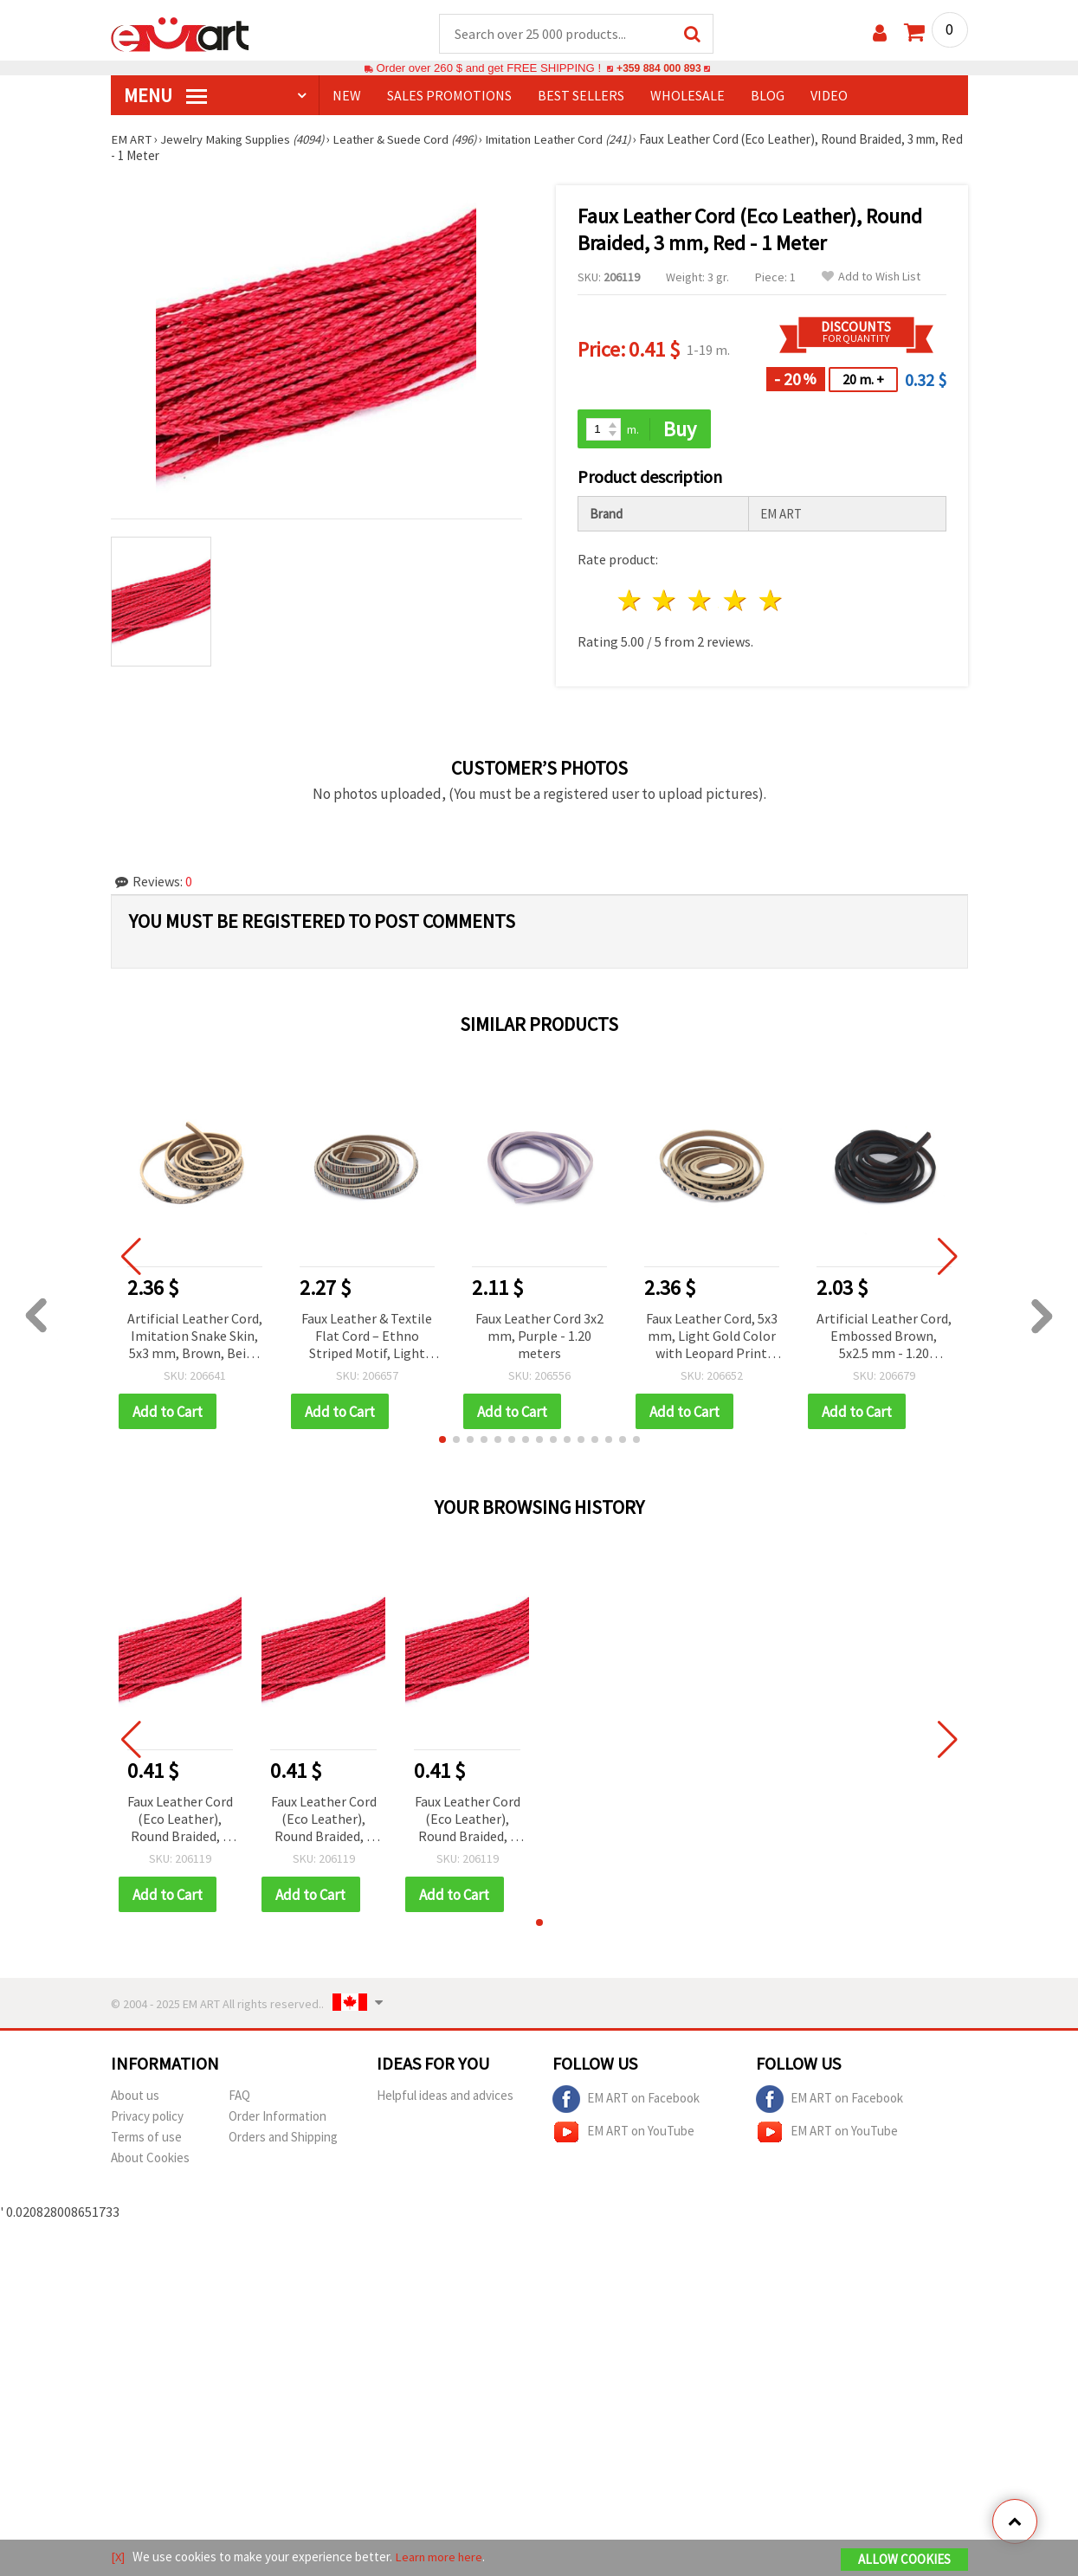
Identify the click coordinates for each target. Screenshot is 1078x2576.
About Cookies (150, 2160)
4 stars (736, 602)
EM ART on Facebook (626, 2102)
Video (829, 96)
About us (135, 2098)
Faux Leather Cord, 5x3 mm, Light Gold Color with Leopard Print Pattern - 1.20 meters (712, 1338)
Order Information (277, 2118)
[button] (442, 1441)
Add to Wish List (871, 277)
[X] (118, 2557)
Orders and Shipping (283, 2139)
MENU (165, 96)
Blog (767, 96)
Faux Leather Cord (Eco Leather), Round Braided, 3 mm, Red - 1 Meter (180, 1821)
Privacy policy (147, 2118)
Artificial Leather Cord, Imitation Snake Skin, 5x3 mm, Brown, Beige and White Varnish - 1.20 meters (194, 1338)
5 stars (771, 602)
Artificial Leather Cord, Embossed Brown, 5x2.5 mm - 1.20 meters (884, 1338)
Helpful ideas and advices (445, 2098)
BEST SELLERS (581, 96)
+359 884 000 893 (659, 68)
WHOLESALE (687, 96)
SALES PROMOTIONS (449, 96)
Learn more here (440, 2557)
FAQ (239, 2098)
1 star (630, 602)
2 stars (665, 602)
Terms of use (146, 2139)
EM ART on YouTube (623, 2134)
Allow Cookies (904, 2560)
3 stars (701, 602)
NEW (346, 96)
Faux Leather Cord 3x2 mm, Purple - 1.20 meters (539, 1336)
